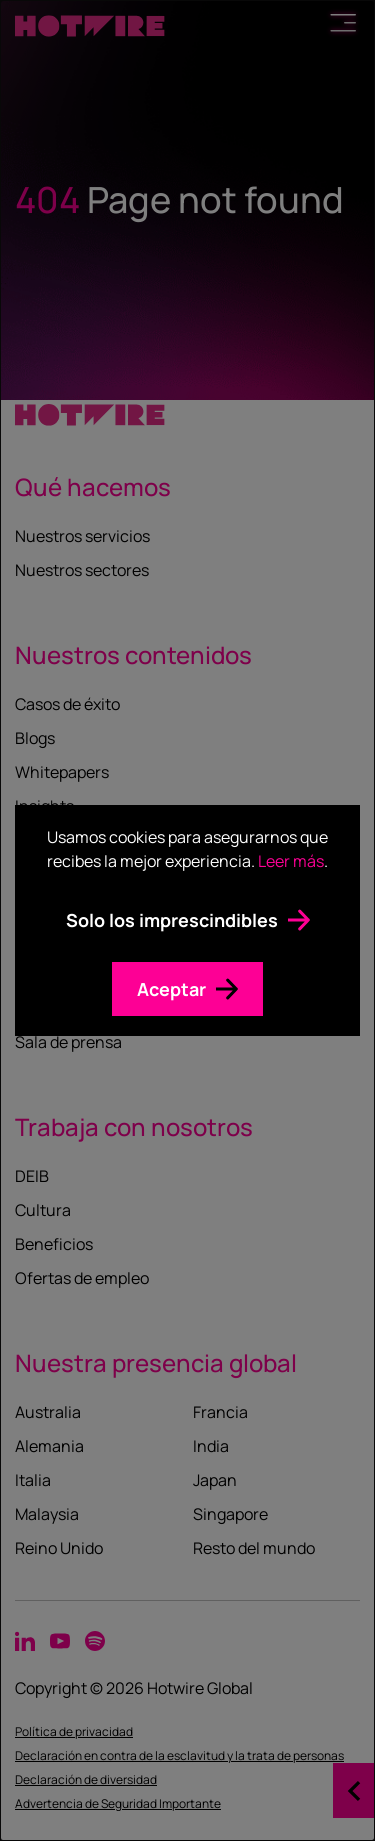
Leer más (291, 861)
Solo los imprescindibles (172, 920)
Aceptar (171, 989)
